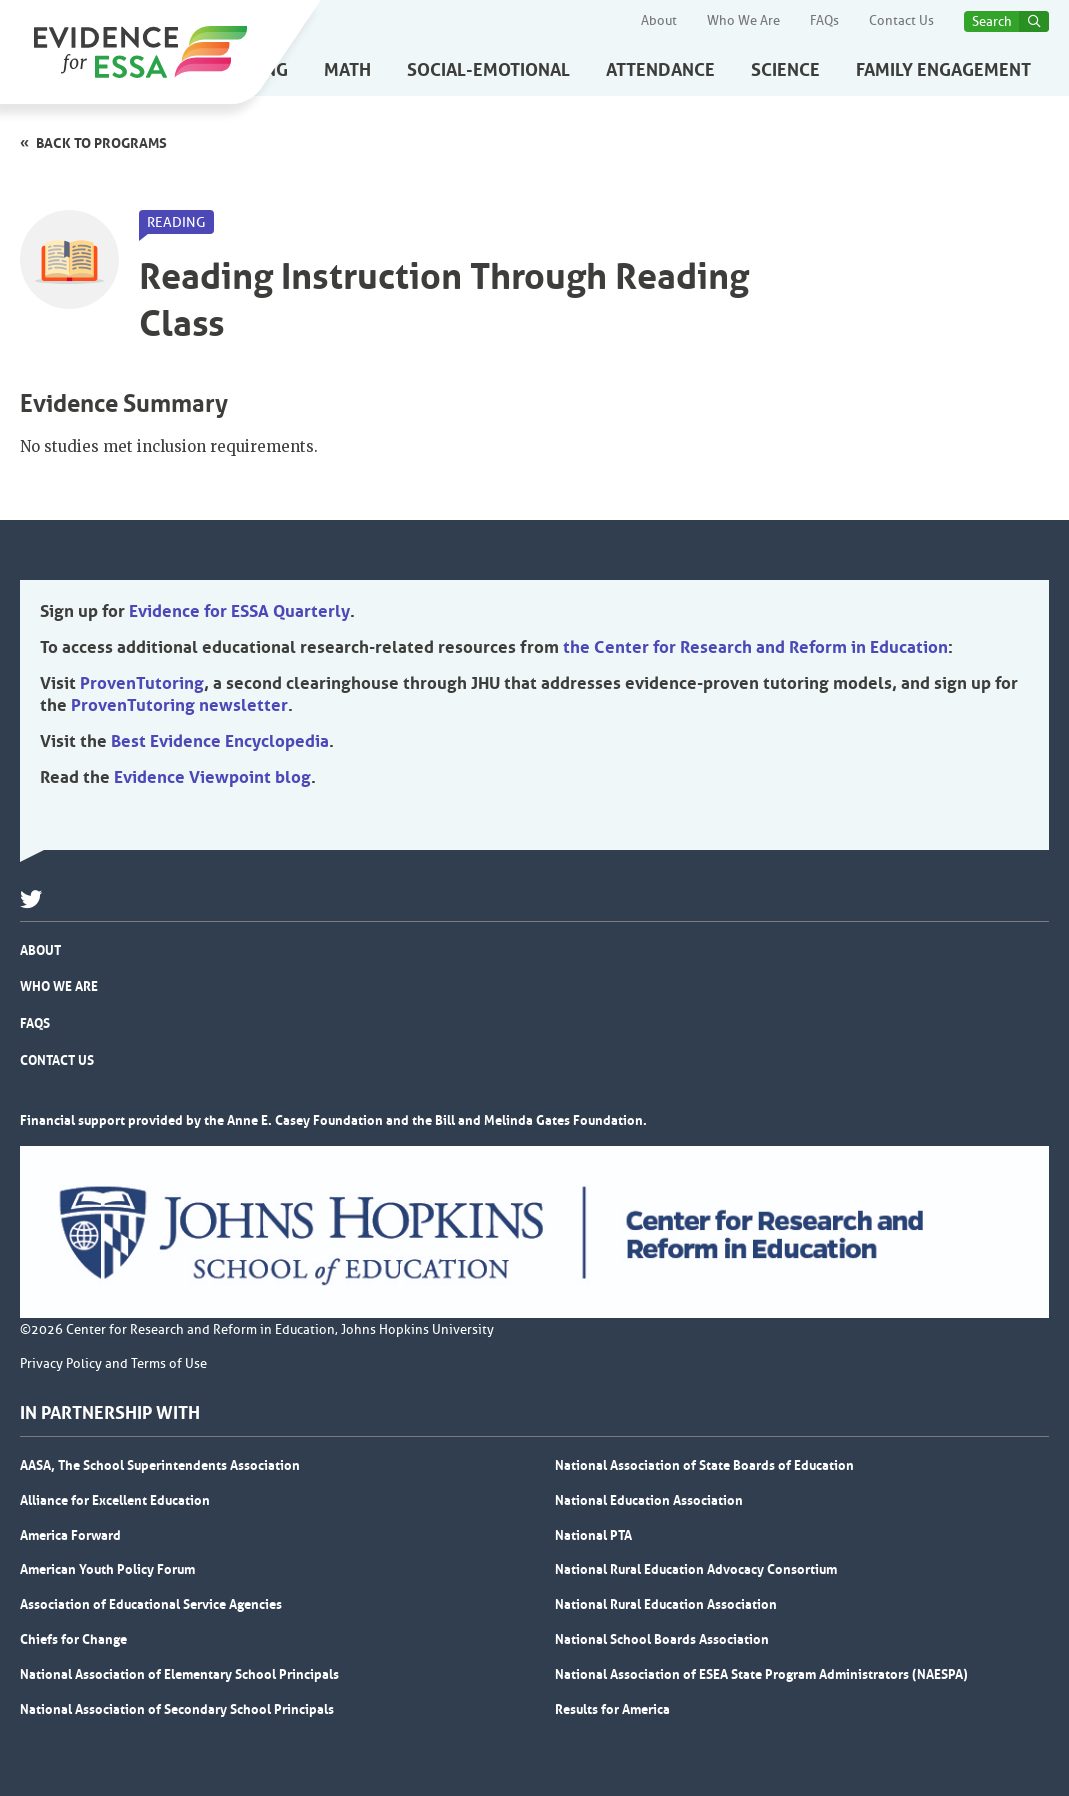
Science (785, 70)
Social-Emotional (488, 70)
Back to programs (101, 143)
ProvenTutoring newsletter (179, 705)
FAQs (824, 21)
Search (992, 21)
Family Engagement (943, 70)
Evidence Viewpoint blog (212, 777)
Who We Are (743, 21)
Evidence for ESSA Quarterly (239, 611)
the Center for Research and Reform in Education (755, 647)
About (659, 21)
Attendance (660, 70)
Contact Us (901, 21)
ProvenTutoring (142, 683)
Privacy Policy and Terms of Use (113, 1364)
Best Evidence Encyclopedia (220, 741)
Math (347, 70)
